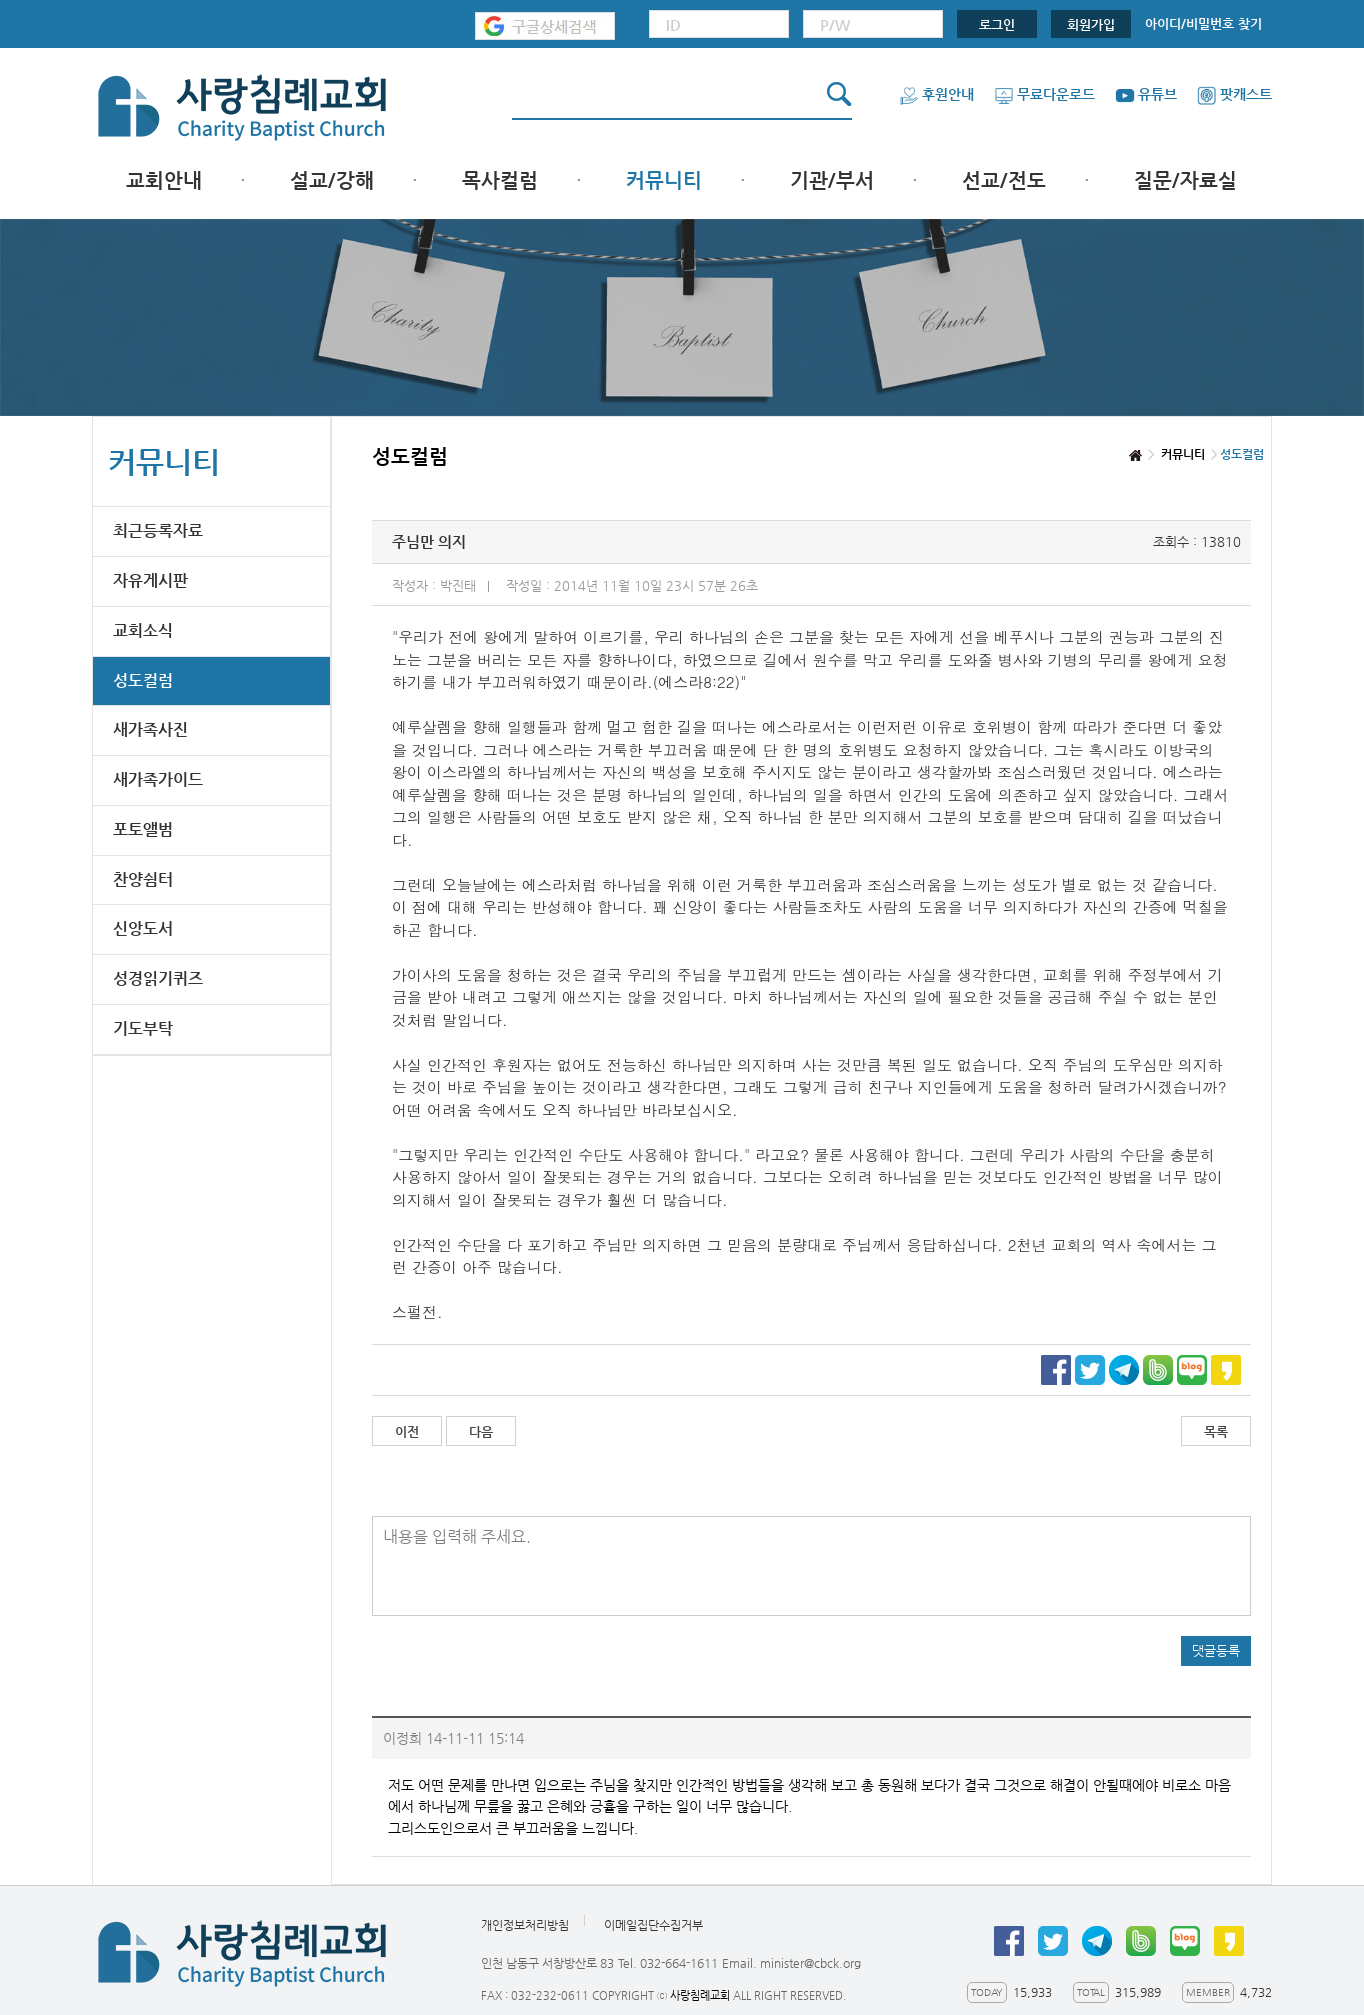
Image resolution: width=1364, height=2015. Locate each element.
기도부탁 (143, 1028)
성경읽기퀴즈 (158, 978)
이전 (407, 1431)
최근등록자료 (158, 530)
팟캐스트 (1234, 94)
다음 (481, 1431)
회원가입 (1091, 24)
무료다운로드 (1044, 94)
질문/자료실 (1185, 180)
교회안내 (164, 180)
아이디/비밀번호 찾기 (1203, 23)
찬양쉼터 (143, 879)
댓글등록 (1216, 1650)
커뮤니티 (664, 180)
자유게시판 (150, 580)
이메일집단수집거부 (653, 1925)
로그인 (997, 24)
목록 (1216, 1431)
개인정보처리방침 (525, 1925)
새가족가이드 (158, 779)
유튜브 (1146, 94)
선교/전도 (1004, 180)
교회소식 (143, 630)
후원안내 (936, 94)
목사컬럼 (500, 180)
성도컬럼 (143, 680)
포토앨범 (143, 829)
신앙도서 (143, 928)
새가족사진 (150, 729)
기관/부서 (832, 180)
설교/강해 (332, 180)
